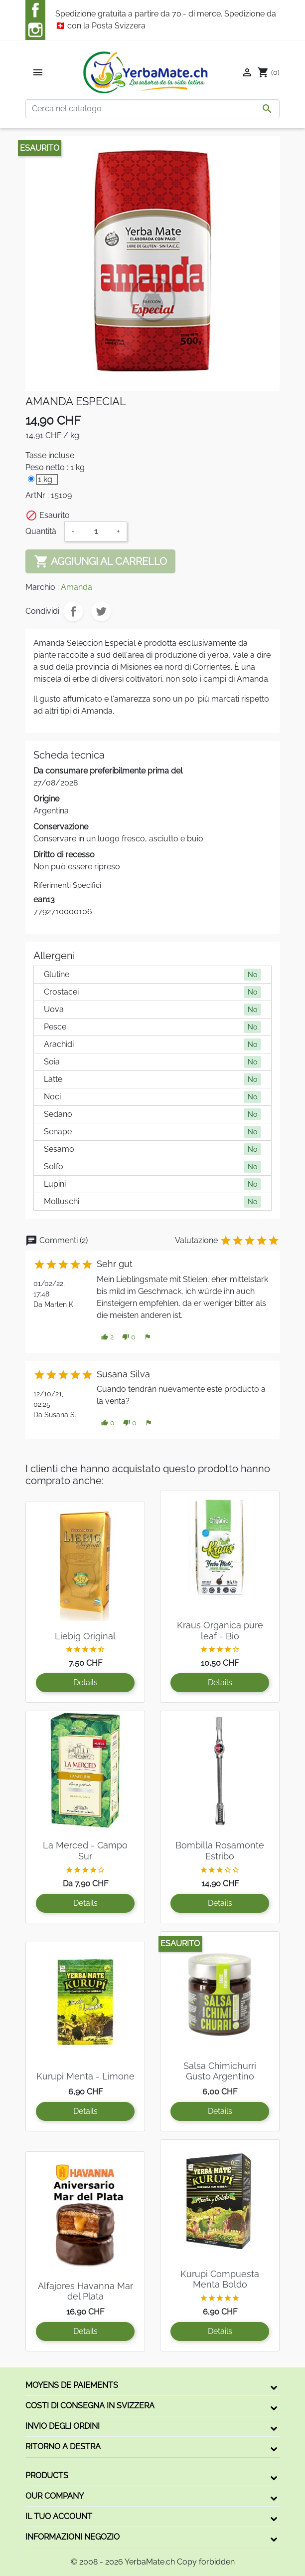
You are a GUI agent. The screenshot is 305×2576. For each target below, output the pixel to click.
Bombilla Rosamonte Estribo (219, 1850)
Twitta (101, 611)
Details (85, 1682)
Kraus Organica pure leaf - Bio (220, 1630)
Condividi (73, 611)
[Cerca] (152, 108)
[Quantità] (96, 531)
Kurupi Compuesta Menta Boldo (219, 2279)
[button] (107, 1337)
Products (46, 2475)
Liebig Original (85, 1636)
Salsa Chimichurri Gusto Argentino (219, 2071)
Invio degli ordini (62, 2426)
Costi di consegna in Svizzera (89, 2405)
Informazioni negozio (72, 2537)
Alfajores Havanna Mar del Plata (85, 2291)
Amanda (76, 587)
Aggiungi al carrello (100, 561)
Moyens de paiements (71, 2385)
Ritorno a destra (63, 2446)
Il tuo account (58, 2516)
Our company (54, 2496)
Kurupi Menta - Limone (85, 2076)
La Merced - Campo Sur (85, 1850)
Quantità (40, 531)
